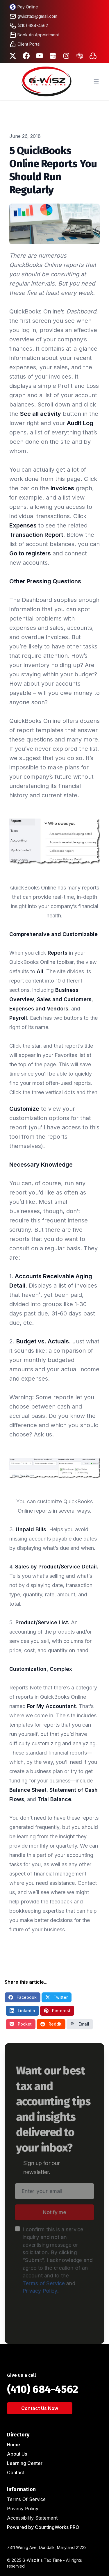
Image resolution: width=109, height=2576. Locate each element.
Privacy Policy (38, 2293)
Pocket (21, 2023)
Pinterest (57, 2010)
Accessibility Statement (32, 2518)
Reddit (51, 2023)
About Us (17, 2454)
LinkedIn (22, 2010)
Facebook (22, 1997)
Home (13, 2444)
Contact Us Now (39, 2408)
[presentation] (59, 2318)
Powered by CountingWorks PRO (43, 2527)
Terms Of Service (26, 2499)
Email (79, 2023)
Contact (15, 2472)
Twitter (56, 1997)
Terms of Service (42, 2284)
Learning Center (24, 2463)
